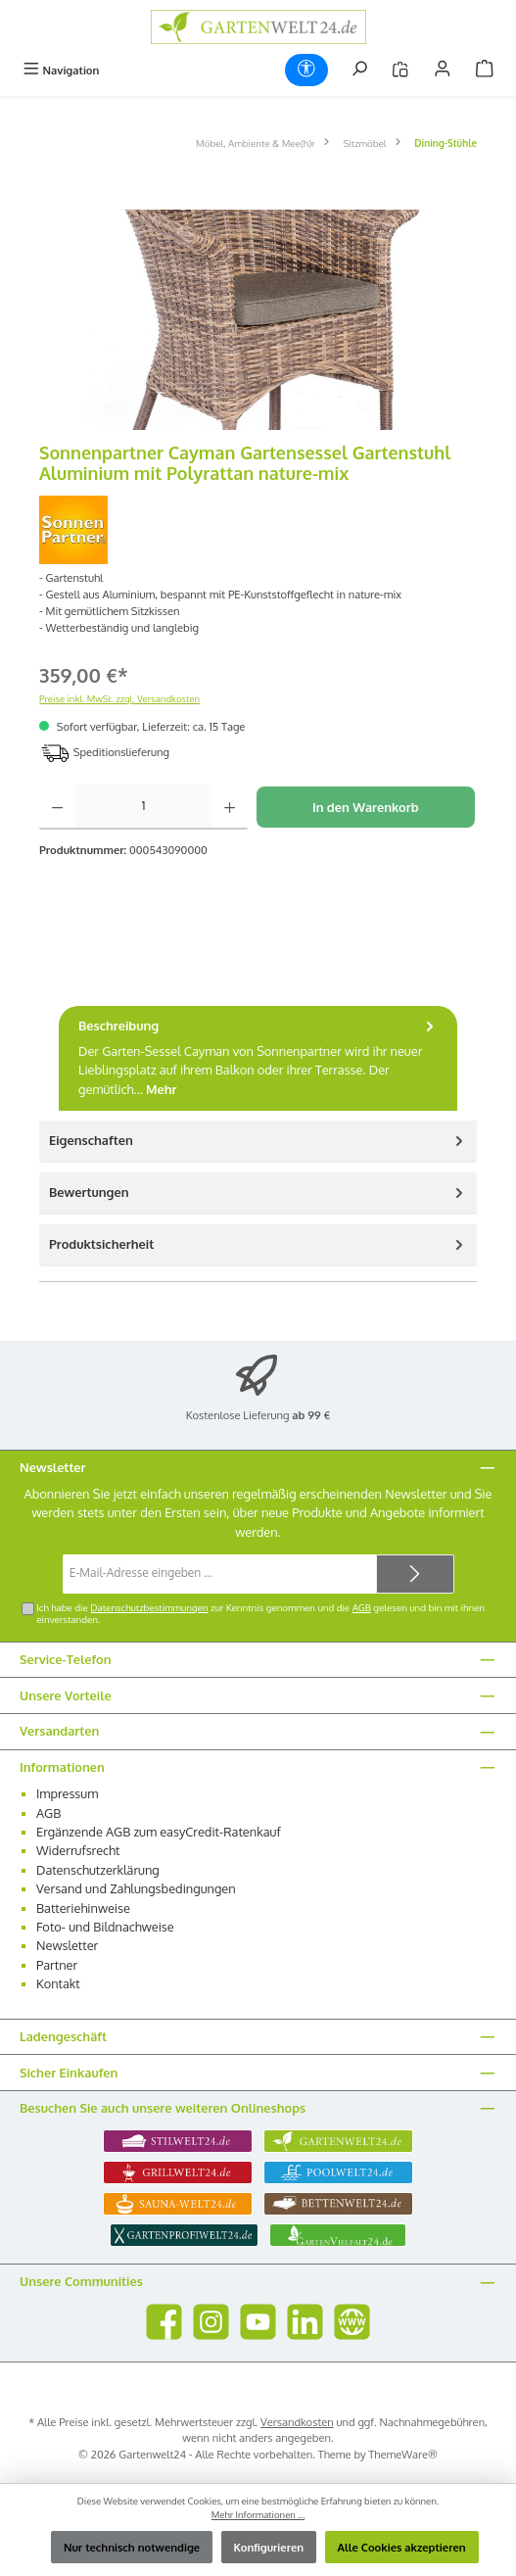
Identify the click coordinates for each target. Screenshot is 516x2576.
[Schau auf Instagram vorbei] (211, 2322)
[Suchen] (359, 70)
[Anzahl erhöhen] (229, 807)
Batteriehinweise (83, 1908)
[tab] (258, 1058)
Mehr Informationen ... (258, 2514)
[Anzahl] (143, 807)
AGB (361, 1607)
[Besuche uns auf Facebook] (164, 2322)
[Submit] (415, 1574)
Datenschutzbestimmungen (149, 1607)
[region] (258, 320)
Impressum (67, 1793)
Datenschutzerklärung (98, 1870)
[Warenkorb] (484, 70)
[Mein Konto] (442, 70)
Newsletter (67, 1945)
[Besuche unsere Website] (352, 2322)
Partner (56, 1965)
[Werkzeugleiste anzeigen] (306, 70)
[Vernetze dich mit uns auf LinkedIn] (305, 2322)
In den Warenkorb (365, 807)
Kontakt (58, 1983)
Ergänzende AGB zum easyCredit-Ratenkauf (158, 1831)
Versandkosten (297, 2421)
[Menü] (61, 70)
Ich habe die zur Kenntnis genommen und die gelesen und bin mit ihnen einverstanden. (260, 1613)
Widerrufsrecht (78, 1850)
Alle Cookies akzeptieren (402, 2547)
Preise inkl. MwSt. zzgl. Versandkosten (119, 698)
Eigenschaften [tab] (258, 1140)
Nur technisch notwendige (132, 2547)
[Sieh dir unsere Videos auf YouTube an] (258, 2322)
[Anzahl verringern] (57, 807)
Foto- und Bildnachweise (105, 1926)
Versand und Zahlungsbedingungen (136, 1888)
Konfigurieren (269, 2547)
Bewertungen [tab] (258, 1192)
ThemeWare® (403, 2454)
